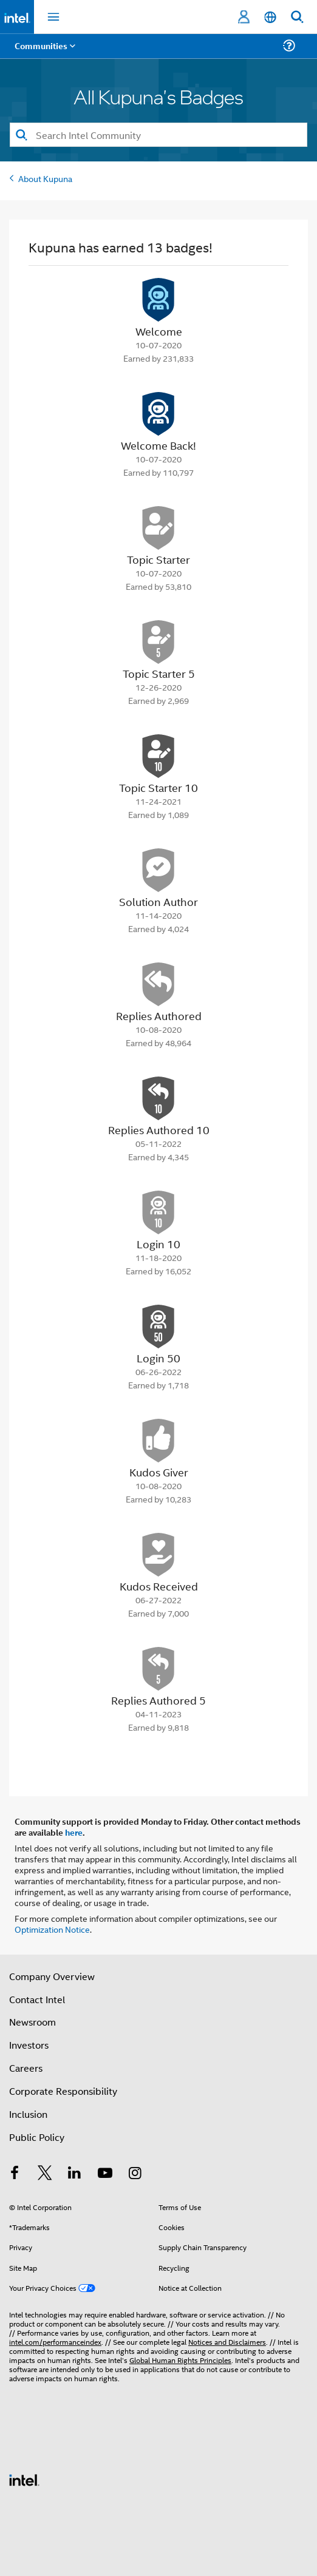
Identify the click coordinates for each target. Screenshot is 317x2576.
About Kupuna (45, 178)
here (74, 1832)
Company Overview (52, 1976)
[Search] (158, 135)
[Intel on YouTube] (105, 2174)
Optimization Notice (52, 1928)
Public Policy (36, 2137)
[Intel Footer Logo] (24, 2479)
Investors (29, 2045)
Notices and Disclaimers (227, 2341)
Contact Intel (37, 1999)
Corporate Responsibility (63, 2091)
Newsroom (32, 2022)
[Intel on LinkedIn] (74, 2174)
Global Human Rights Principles (180, 2359)
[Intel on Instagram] (134, 2174)
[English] (270, 17)
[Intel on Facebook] (14, 2174)
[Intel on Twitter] (45, 2174)
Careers (26, 2068)
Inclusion (28, 2114)
